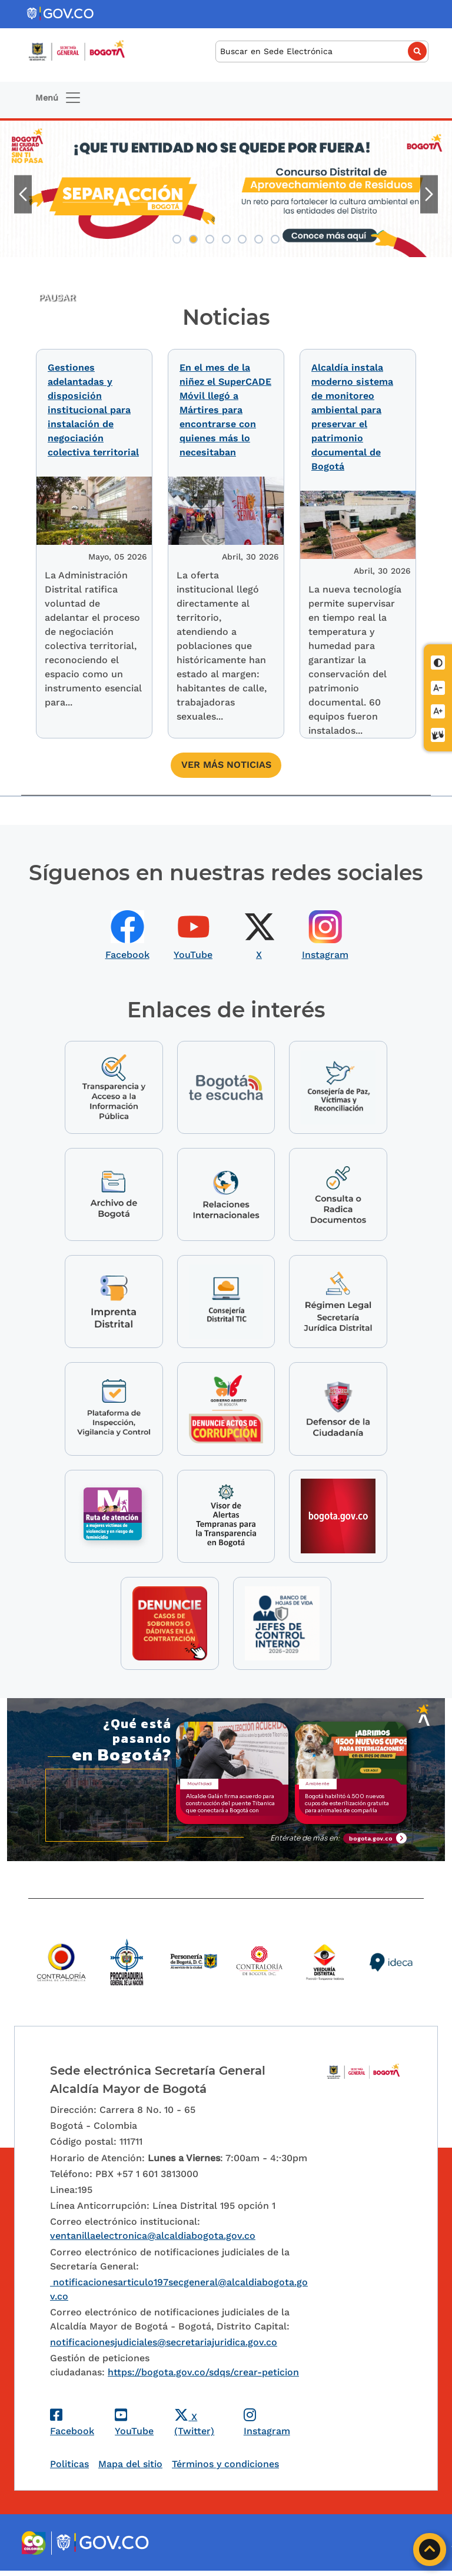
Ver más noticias (226, 760)
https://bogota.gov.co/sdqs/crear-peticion (203, 2377)
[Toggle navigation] (58, 97)
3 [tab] (209, 239)
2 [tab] (193, 239)
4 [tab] (226, 239)
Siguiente (429, 194)
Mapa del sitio (130, 2469)
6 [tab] (258, 239)
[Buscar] (321, 51)
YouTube (193, 950)
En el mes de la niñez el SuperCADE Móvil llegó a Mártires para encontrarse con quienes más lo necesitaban (225, 410)
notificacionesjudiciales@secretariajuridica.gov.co (163, 2347)
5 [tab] (242, 239)
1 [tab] (176, 239)
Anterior (23, 194)
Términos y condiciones (225, 2469)
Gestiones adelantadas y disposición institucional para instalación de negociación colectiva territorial (93, 410)
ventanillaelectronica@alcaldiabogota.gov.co (152, 2240)
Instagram (325, 950)
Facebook (127, 950)
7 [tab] (275, 239)
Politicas (69, 2469)
